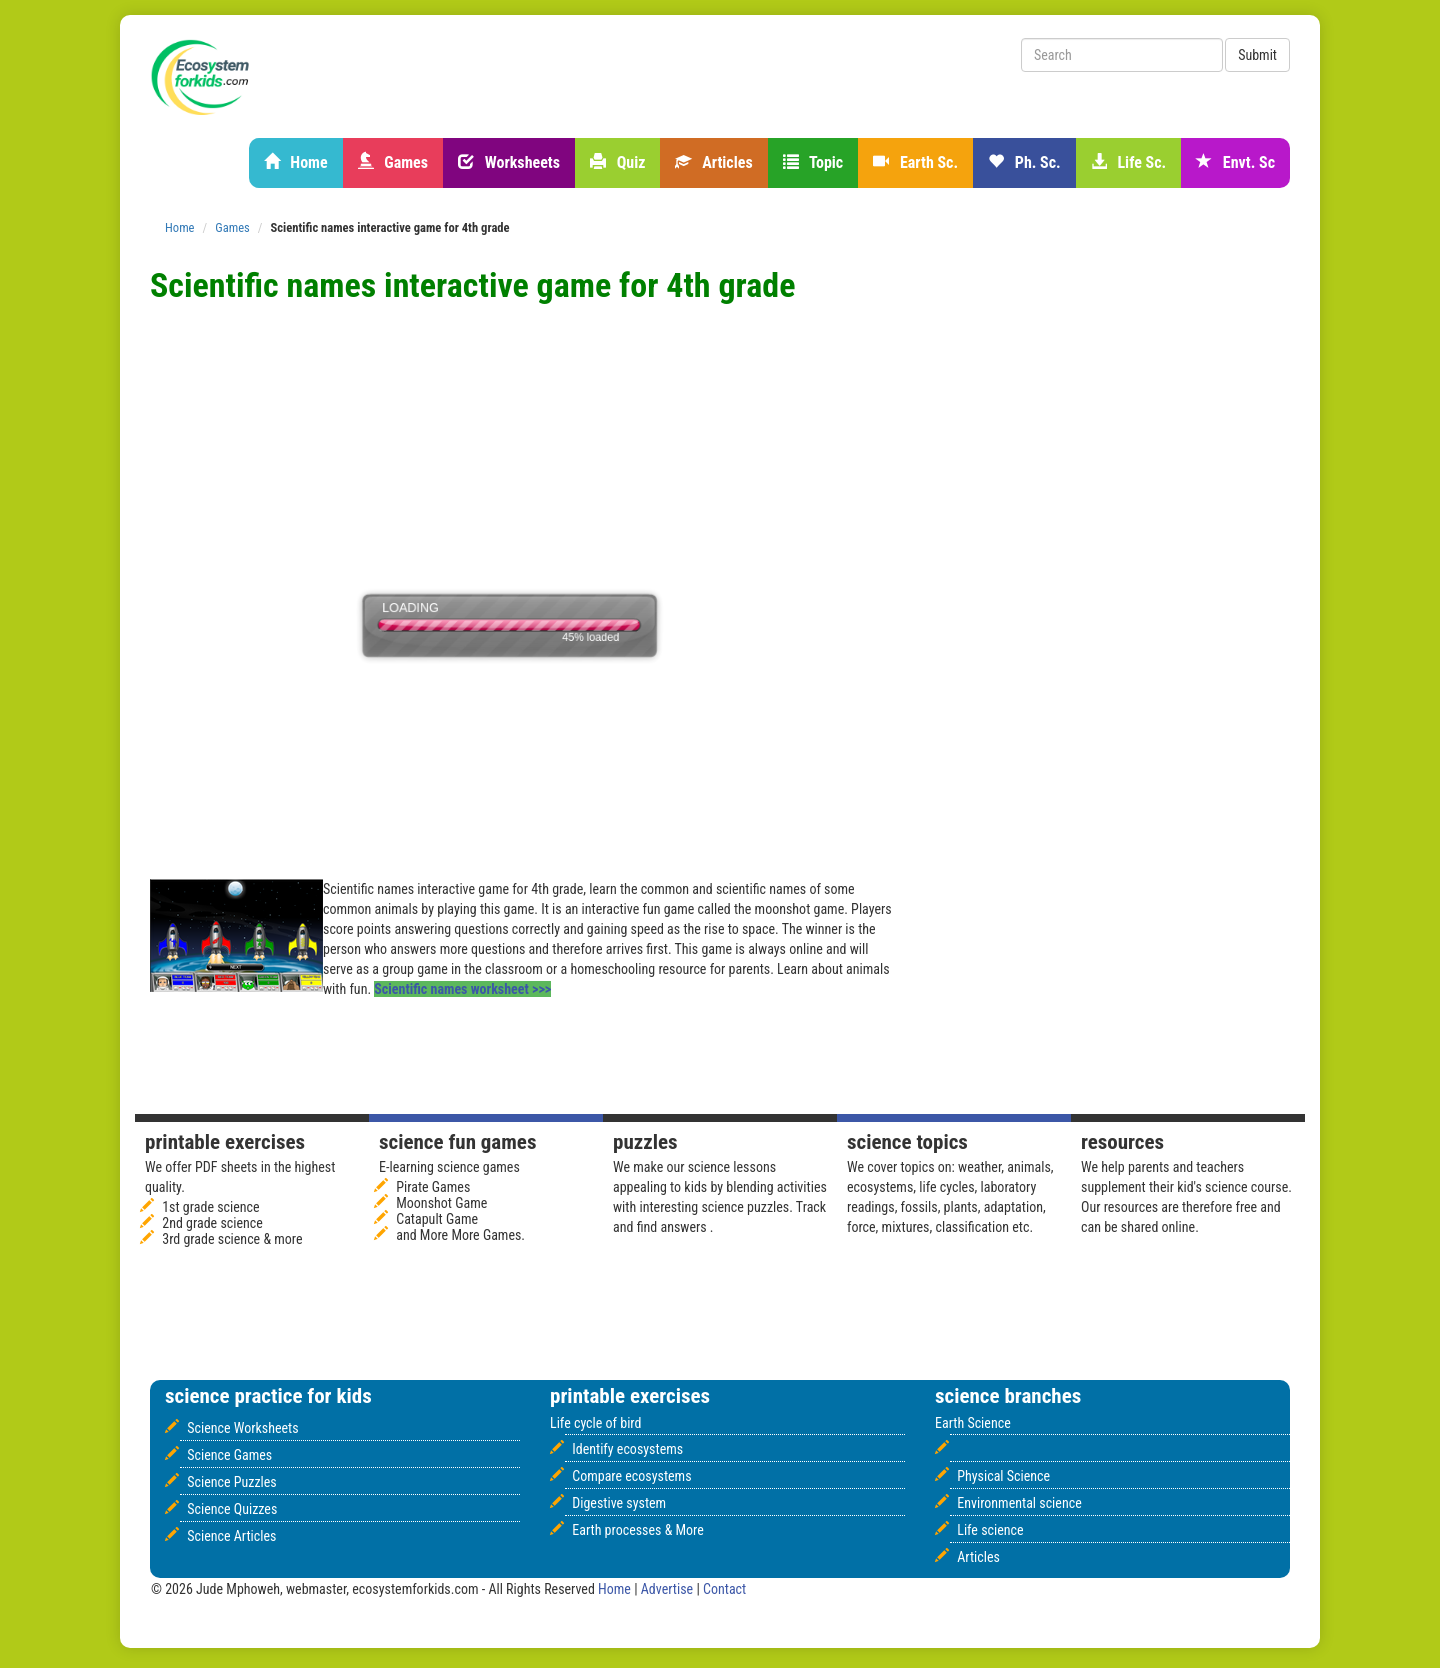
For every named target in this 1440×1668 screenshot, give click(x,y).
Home (296, 162)
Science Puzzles (232, 1482)
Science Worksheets (242, 1428)
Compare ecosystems (631, 1476)
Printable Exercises (225, 1142)
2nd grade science (212, 1223)
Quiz (617, 162)
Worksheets (509, 162)
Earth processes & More (638, 1530)
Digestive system (619, 1503)
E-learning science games (449, 1167)
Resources (1122, 1142)
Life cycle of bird (595, 1423)
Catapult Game (437, 1219)
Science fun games (457, 1142)
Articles (713, 162)
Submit (1257, 55)
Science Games (229, 1455)
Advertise (669, 1589)
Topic (813, 162)
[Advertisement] (514, 321)
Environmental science (1019, 1503)
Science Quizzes (232, 1509)
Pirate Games (433, 1187)
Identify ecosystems (627, 1449)
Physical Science (1003, 1476)
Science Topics (907, 1142)
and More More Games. (460, 1235)
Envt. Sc (1235, 162)
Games (393, 162)
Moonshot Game (441, 1203)
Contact (724, 1589)
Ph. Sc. (1024, 162)
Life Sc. (1128, 162)
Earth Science (973, 1423)
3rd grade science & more (232, 1239)
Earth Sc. (915, 162)
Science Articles (231, 1536)
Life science (990, 1530)
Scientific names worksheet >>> (462, 989)
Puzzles (645, 1142)
